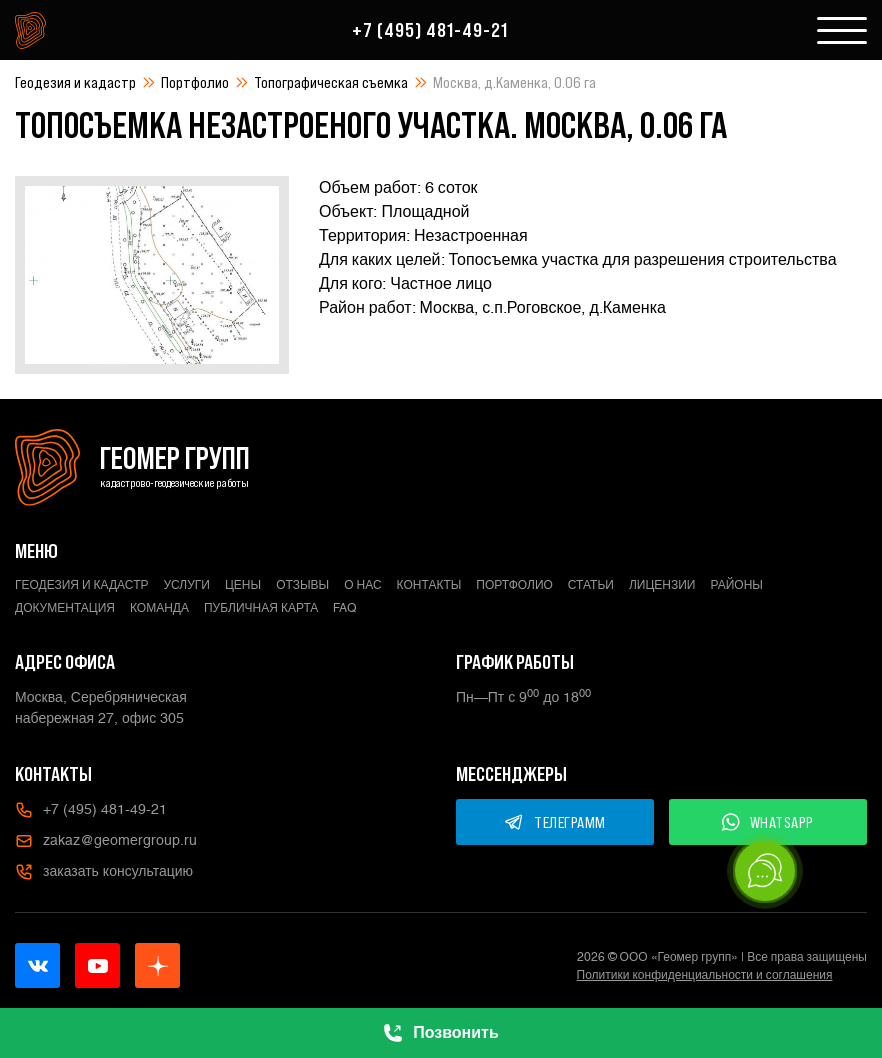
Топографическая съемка (331, 82)
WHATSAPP (768, 822)
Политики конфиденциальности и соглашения (705, 975)
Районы (737, 585)
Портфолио (195, 82)
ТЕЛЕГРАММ (555, 822)
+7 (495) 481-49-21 (430, 30)
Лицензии (662, 585)
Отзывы (302, 585)
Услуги (186, 585)
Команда (159, 608)
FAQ (345, 608)
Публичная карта (261, 608)
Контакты (429, 585)
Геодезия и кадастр (75, 82)
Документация (65, 608)
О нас (362, 585)
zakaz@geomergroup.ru (106, 841)
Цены (243, 585)
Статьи (591, 585)
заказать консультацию (104, 872)
